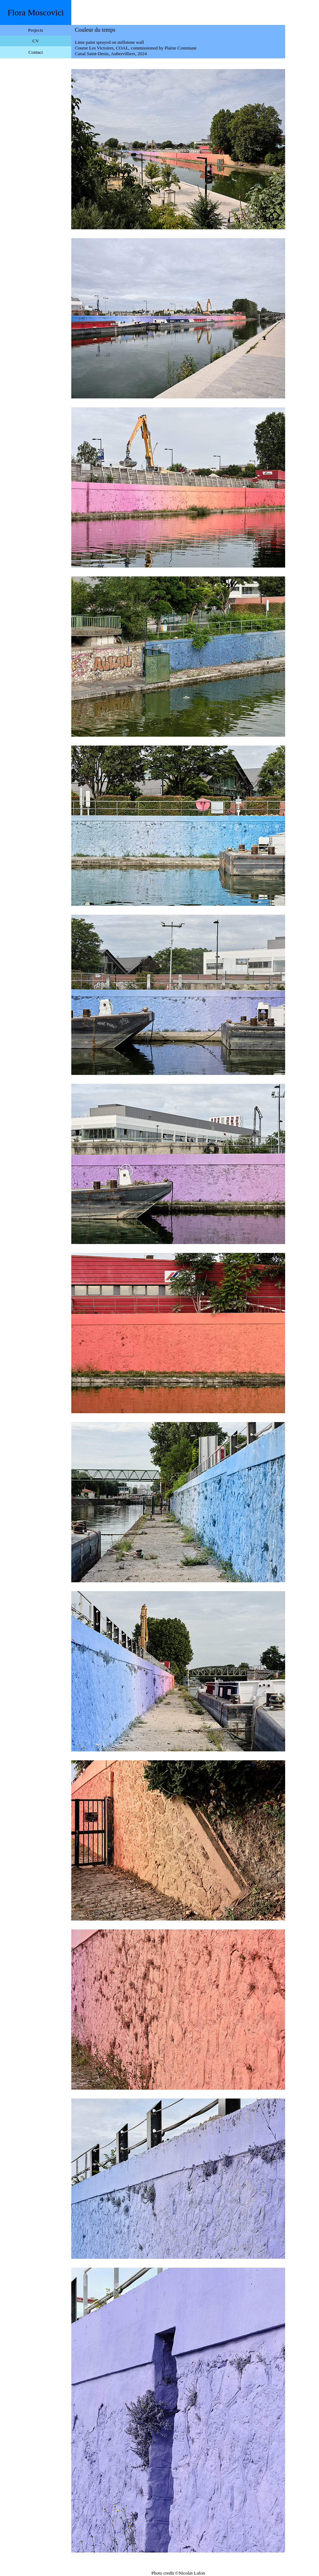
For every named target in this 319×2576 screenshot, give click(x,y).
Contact (36, 52)
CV (35, 40)
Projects (35, 30)
